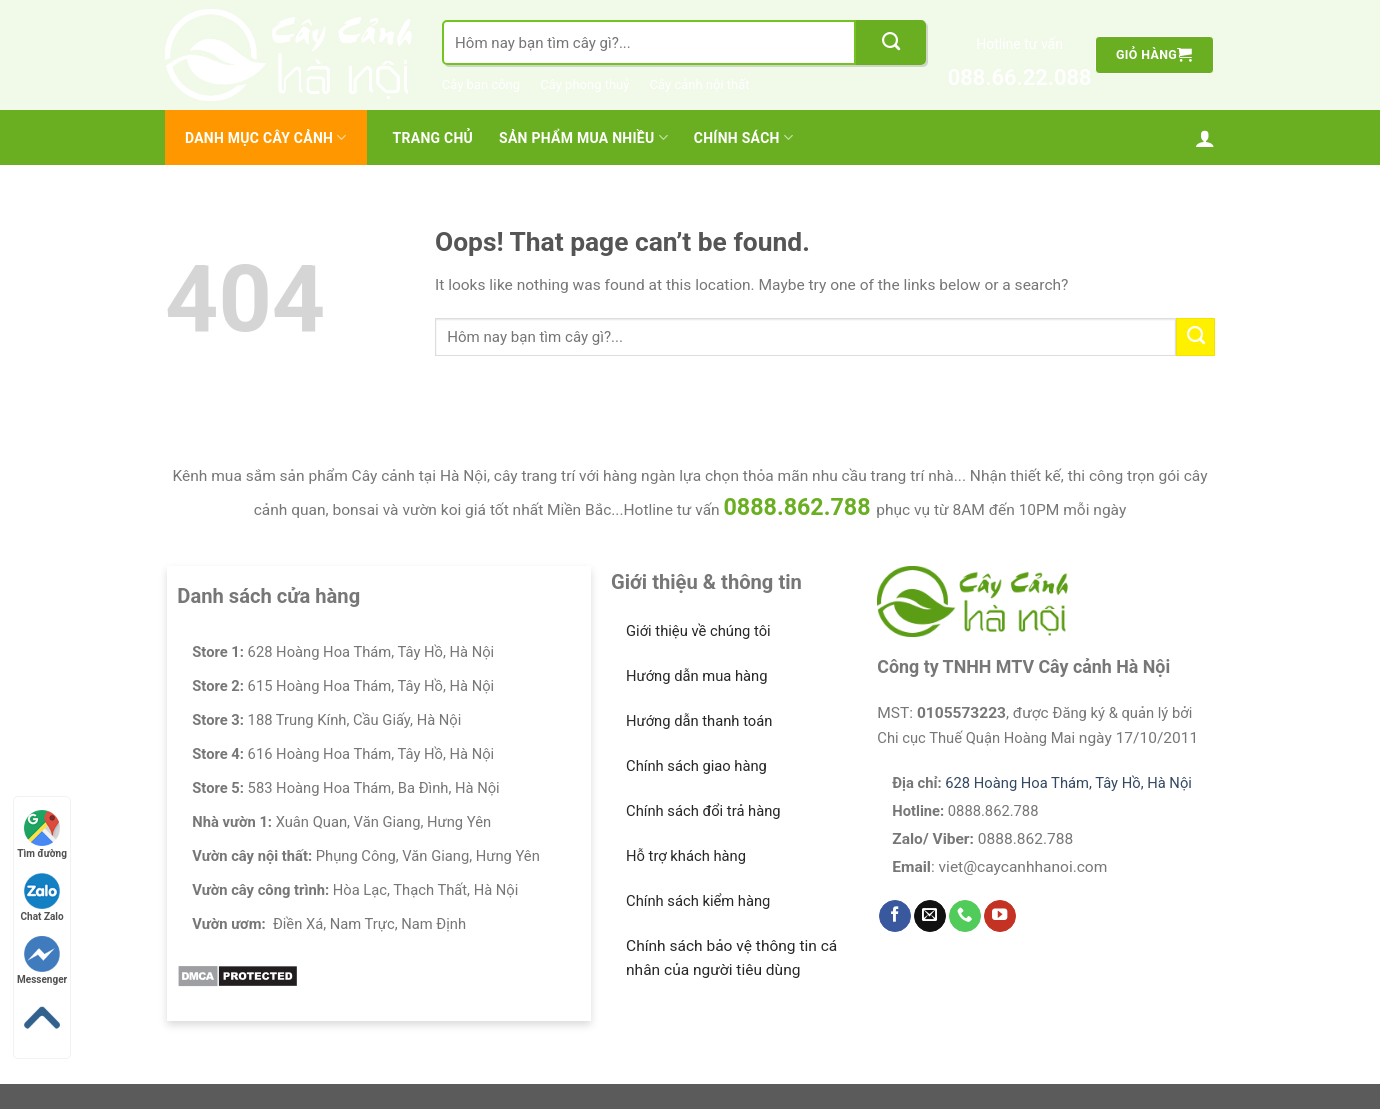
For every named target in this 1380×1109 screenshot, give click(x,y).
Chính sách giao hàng (696, 766)
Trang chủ (433, 138)
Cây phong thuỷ (584, 84)
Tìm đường (42, 834)
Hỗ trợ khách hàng (686, 856)
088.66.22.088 (1020, 77)
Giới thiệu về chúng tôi (698, 631)
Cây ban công (481, 84)
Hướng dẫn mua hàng (697, 676)
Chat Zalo (42, 897)
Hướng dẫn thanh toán (699, 721)
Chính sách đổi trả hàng (703, 811)
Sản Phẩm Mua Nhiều (583, 137)
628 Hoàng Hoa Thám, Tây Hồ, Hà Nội (1068, 783)
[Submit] (891, 42)
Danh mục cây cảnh (266, 137)
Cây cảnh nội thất (700, 84)
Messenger (42, 960)
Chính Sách (743, 137)
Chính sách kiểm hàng (698, 901)
